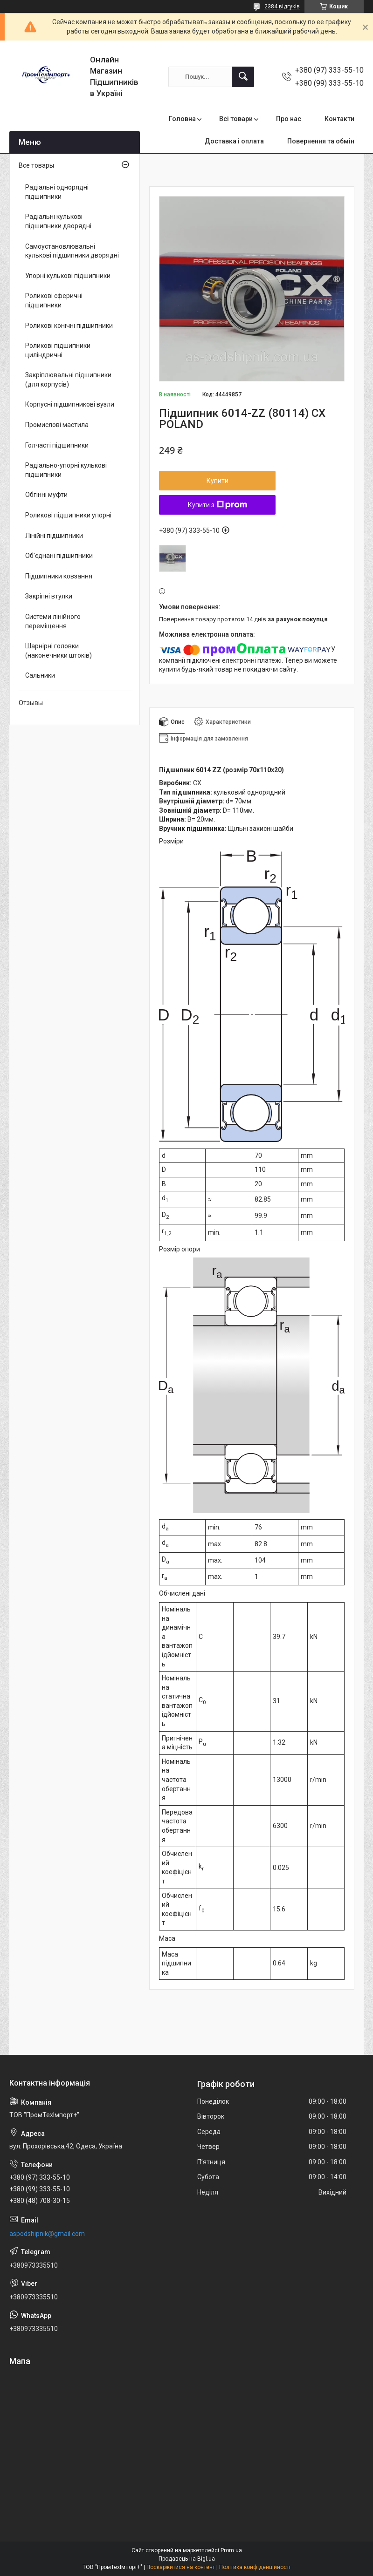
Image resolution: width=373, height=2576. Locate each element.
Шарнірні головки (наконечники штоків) (58, 650)
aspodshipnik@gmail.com (47, 2233)
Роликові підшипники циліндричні (57, 350)
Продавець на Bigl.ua (187, 2559)
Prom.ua (231, 2550)
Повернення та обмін (320, 141)
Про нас (288, 118)
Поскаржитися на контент (180, 2567)
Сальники (40, 675)
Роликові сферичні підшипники (54, 300)
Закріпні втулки (48, 596)
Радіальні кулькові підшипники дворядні (58, 221)
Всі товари (236, 118)
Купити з (217, 505)
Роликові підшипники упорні (68, 515)
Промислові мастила (57, 424)
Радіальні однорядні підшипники (57, 192)
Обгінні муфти (46, 494)
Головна (182, 118)
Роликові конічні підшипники (69, 325)
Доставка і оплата (234, 141)
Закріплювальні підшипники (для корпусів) (68, 379)
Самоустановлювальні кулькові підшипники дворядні (72, 251)
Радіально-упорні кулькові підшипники (66, 470)
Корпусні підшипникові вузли (69, 404)
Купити (217, 480)
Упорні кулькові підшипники (68, 275)
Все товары (36, 165)
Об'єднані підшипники (59, 555)
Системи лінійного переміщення (53, 621)
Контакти (339, 118)
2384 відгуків (282, 6)
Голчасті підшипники (57, 445)
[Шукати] (243, 77)
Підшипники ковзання (58, 576)
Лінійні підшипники (54, 535)
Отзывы (31, 703)
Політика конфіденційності (254, 2567)
